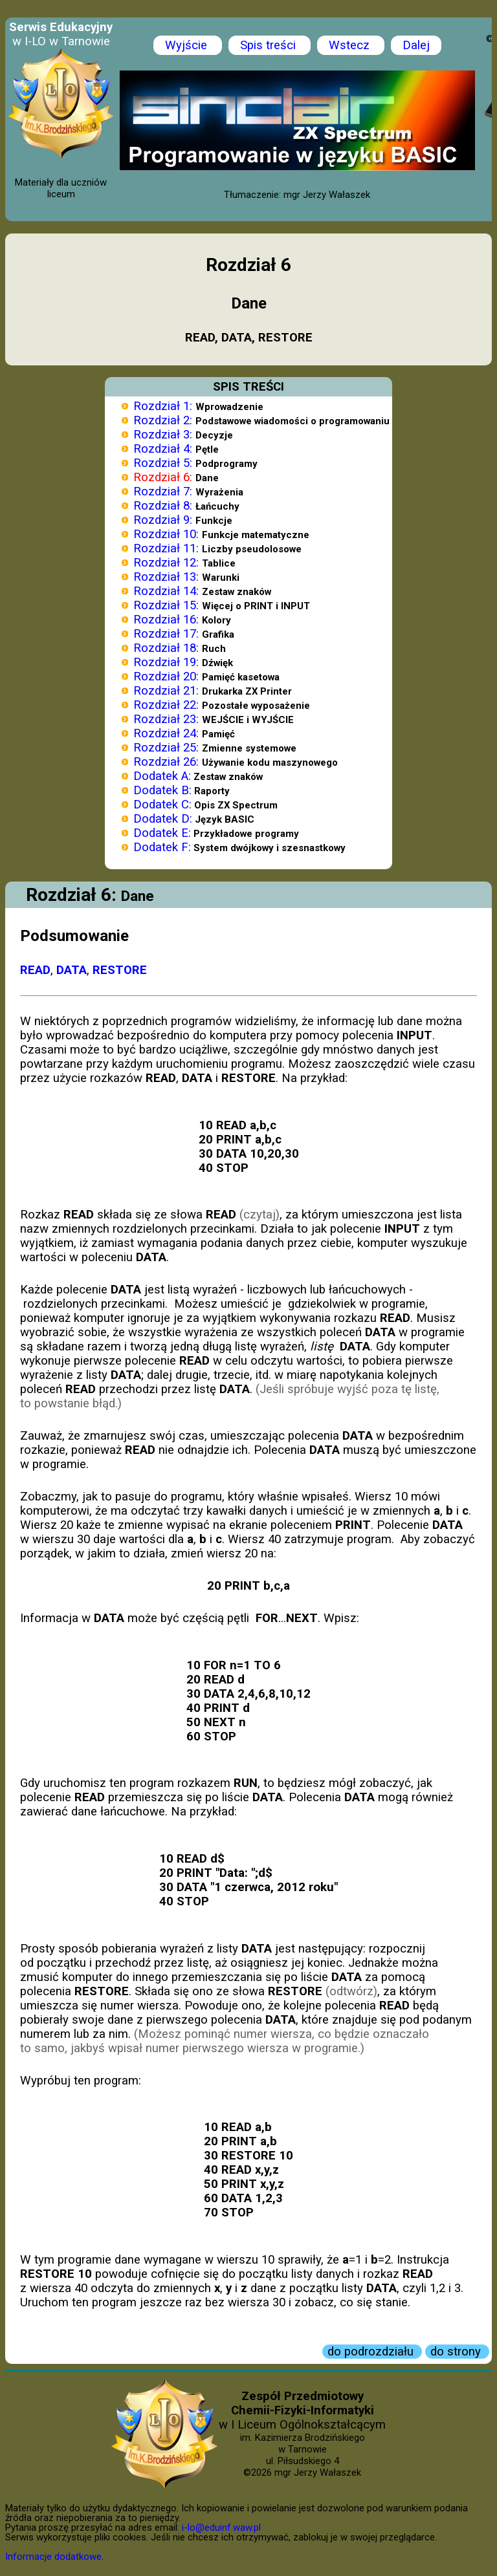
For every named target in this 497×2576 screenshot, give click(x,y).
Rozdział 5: (162, 463)
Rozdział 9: (162, 520)
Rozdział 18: (166, 648)
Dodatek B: (162, 790)
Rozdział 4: (162, 449)
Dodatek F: (162, 847)
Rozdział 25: (166, 748)
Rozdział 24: (166, 733)
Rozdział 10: (166, 534)
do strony (457, 2351)
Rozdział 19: (166, 662)
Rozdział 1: (162, 406)
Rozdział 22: (166, 705)
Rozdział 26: (166, 762)
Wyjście (188, 45)
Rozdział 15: (166, 605)
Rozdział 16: (166, 619)
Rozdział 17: (166, 634)
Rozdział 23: (166, 719)
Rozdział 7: (162, 491)
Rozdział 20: (166, 676)
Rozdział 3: (162, 435)
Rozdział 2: (162, 420)
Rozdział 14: (166, 591)
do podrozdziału (372, 2351)
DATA (71, 970)
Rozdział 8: (162, 506)
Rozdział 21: (166, 691)
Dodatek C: (162, 804)
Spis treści (269, 45)
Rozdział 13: (166, 577)
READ (35, 970)
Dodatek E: (162, 833)
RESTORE (120, 970)
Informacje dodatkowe (53, 2556)
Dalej (416, 45)
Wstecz (350, 45)
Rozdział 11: (166, 548)
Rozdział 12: (166, 563)
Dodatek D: (162, 819)
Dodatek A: (162, 776)
